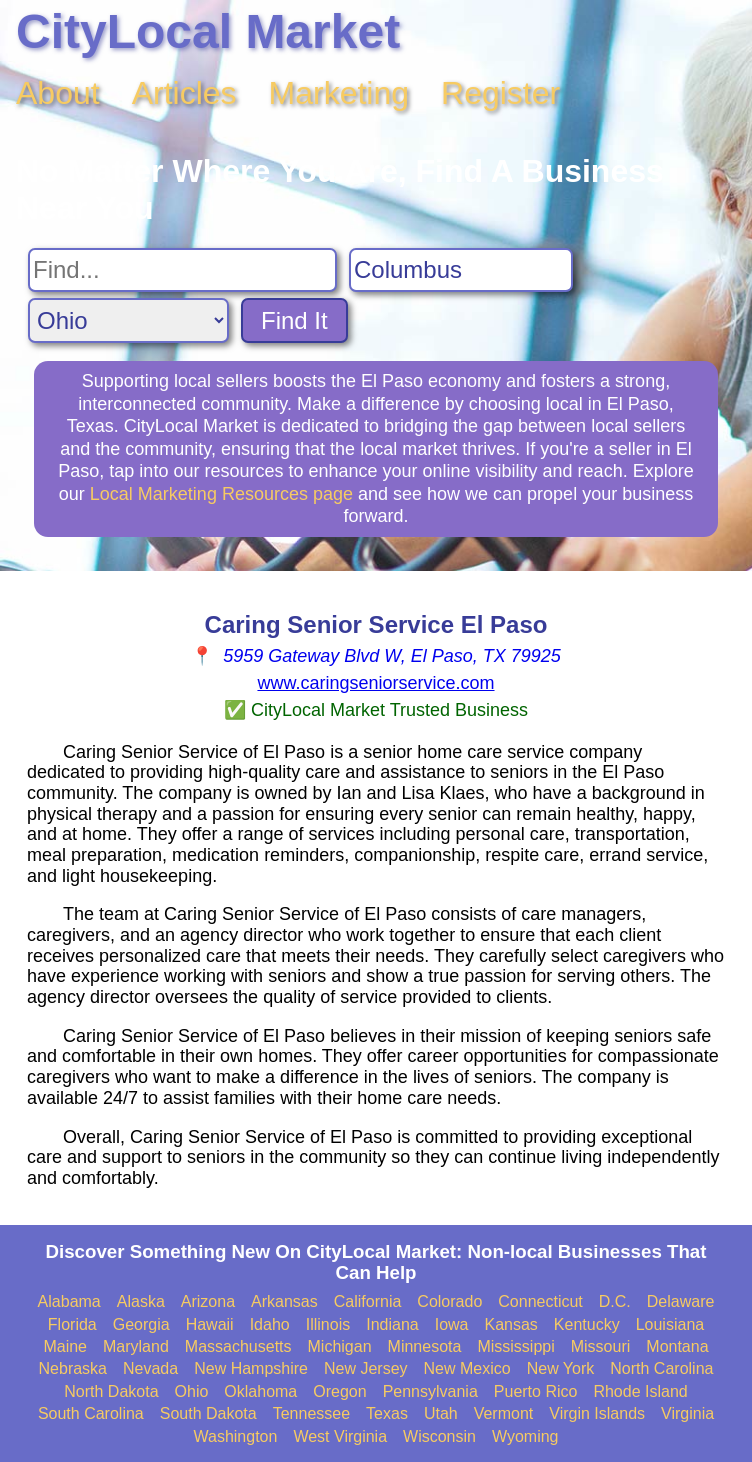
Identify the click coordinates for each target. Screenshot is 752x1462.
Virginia (687, 1413)
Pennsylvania (430, 1391)
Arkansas (284, 1301)
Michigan (340, 1346)
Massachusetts (238, 1346)
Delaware (681, 1301)
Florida (72, 1324)
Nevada (150, 1368)
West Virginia (340, 1436)
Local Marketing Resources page (221, 494)
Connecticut (540, 1301)
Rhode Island (640, 1391)
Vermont (504, 1413)
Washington (235, 1436)
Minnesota (425, 1346)
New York (561, 1368)
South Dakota (208, 1413)
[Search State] (128, 320)
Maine (65, 1346)
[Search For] (182, 270)
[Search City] (461, 270)
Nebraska (73, 1368)
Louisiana (670, 1324)
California (368, 1301)
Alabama (69, 1301)
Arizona (208, 1301)
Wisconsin (439, 1436)
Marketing (339, 93)
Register (500, 93)
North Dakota (111, 1391)
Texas (387, 1413)
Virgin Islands (597, 1413)
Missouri (601, 1346)
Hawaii (210, 1324)
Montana (677, 1346)
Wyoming (525, 1436)
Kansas (510, 1324)
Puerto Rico (536, 1391)
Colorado (449, 1301)
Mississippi (515, 1346)
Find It (294, 320)
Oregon (339, 1391)
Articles (184, 93)
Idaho (270, 1324)
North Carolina (661, 1368)
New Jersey (366, 1368)
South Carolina (91, 1413)
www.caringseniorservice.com (375, 683)
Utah (441, 1413)
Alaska (141, 1301)
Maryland (136, 1346)
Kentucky (587, 1324)
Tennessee (311, 1413)
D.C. (615, 1301)
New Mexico (467, 1368)
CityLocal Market (208, 31)
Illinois (328, 1324)
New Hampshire (251, 1368)
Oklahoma (260, 1391)
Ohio (192, 1391)
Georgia (141, 1324)
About (58, 93)
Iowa (452, 1324)
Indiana (392, 1324)
